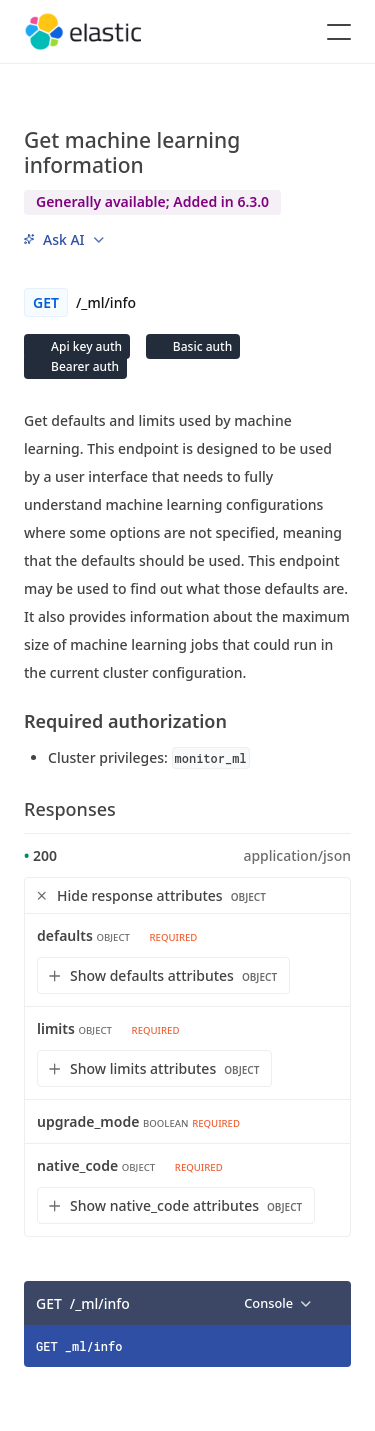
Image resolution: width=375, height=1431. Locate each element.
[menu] (64, 239)
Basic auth (201, 346)
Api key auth (85, 346)
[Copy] (329, 1303)
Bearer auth (83, 366)
